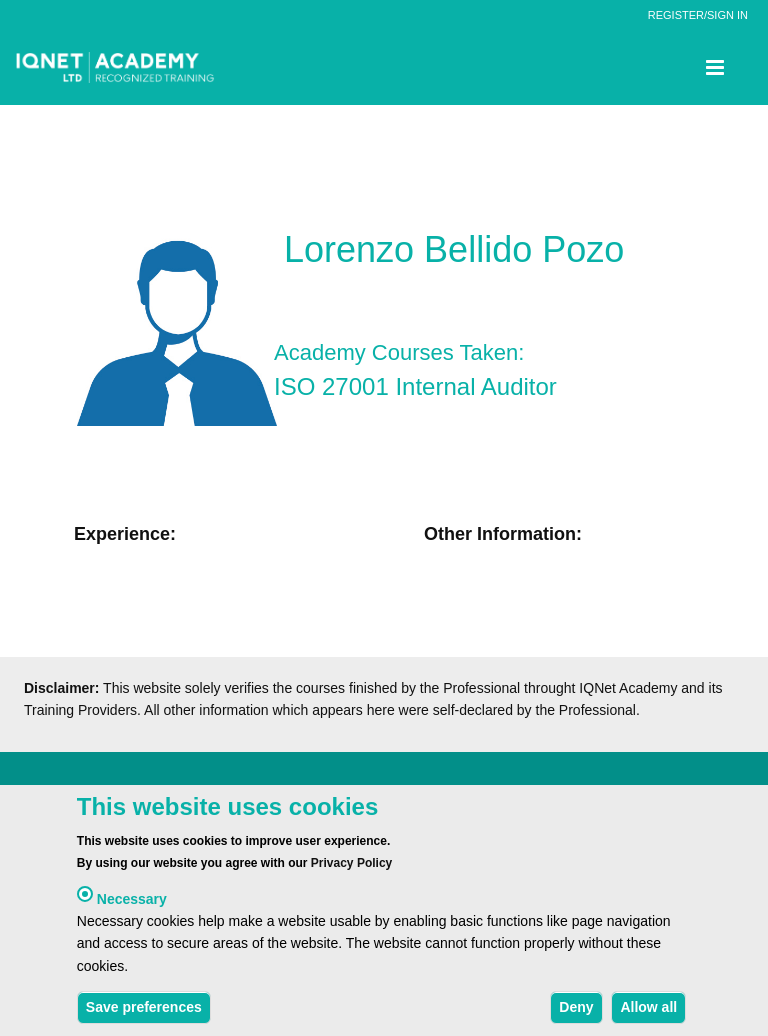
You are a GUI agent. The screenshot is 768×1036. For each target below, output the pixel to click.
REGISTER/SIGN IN (698, 15)
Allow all (648, 1014)
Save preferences (144, 1014)
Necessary (132, 905)
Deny (576, 1014)
